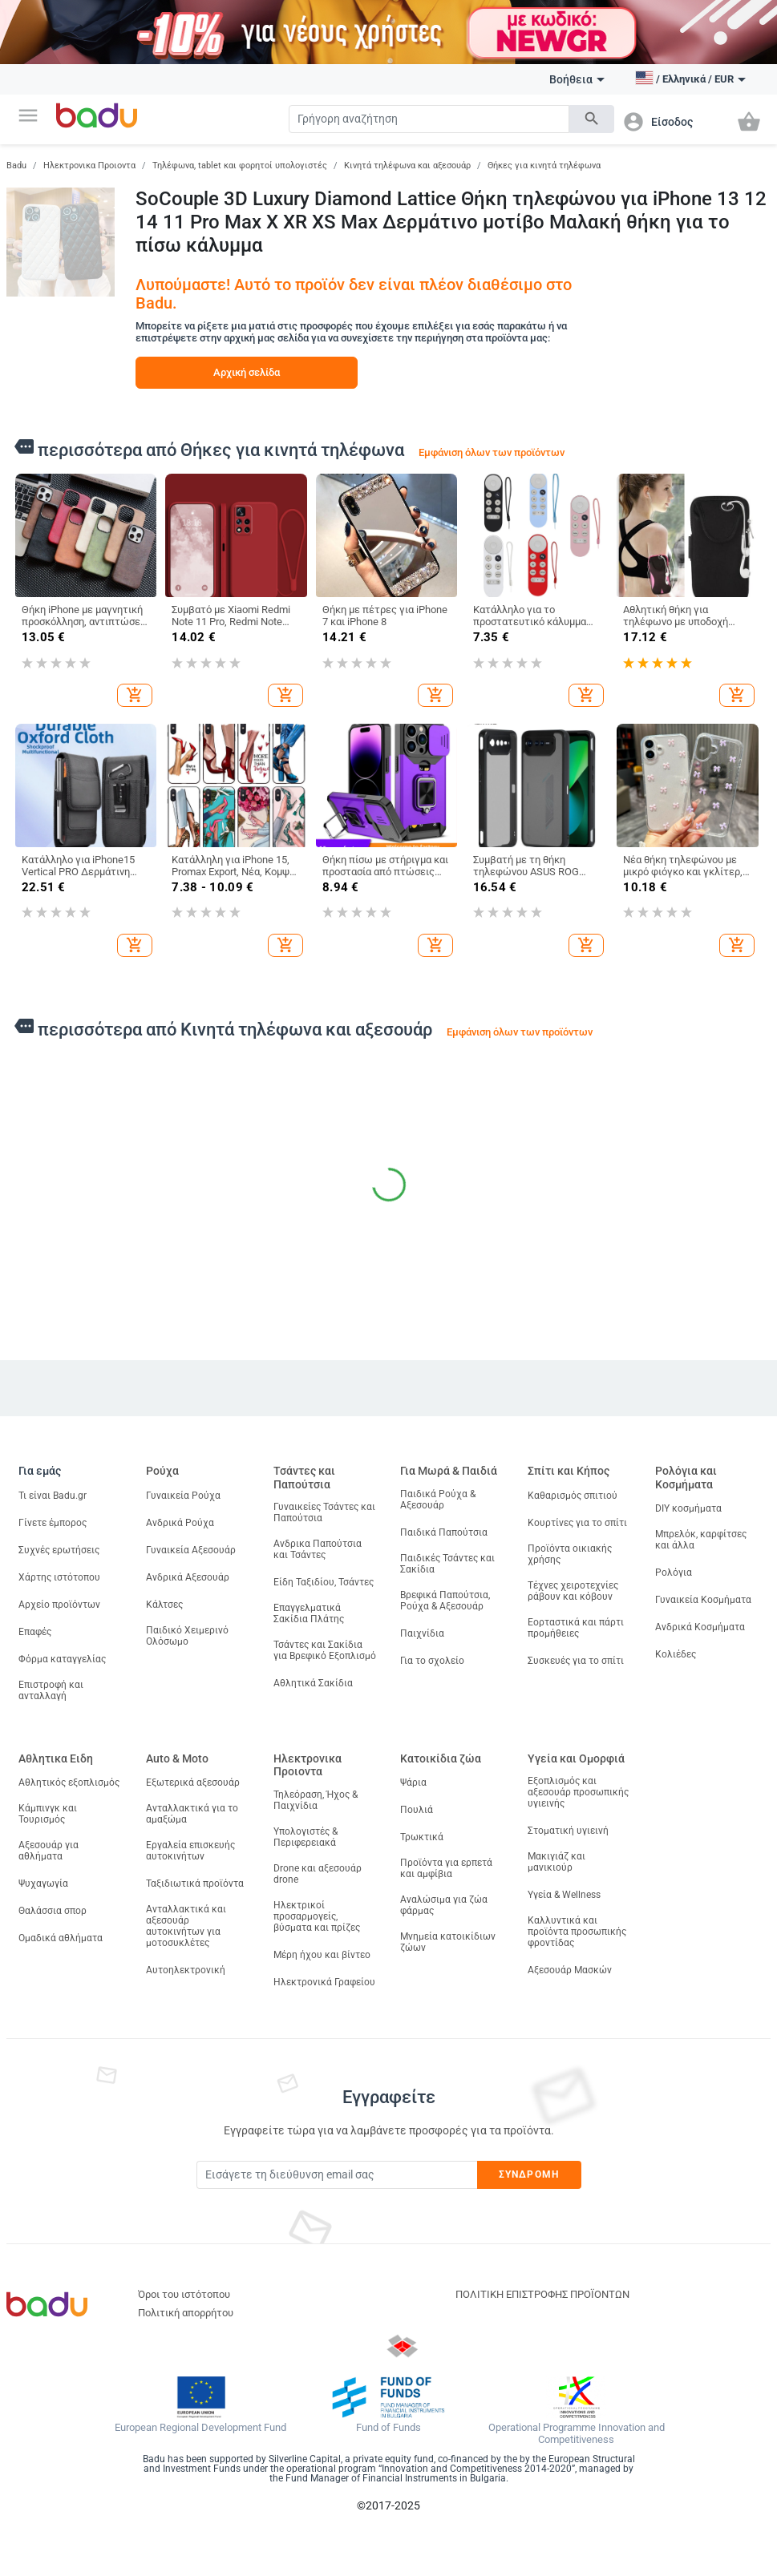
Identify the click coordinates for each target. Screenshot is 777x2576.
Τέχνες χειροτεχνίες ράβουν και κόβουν (573, 1591)
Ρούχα (162, 1470)
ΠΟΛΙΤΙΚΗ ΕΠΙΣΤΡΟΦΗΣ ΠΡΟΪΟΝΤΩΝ (542, 2294)
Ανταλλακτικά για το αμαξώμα (192, 1814)
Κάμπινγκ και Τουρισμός (47, 1814)
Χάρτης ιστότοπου (59, 1577)
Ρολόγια (673, 1572)
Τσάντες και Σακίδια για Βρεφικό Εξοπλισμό (324, 1650)
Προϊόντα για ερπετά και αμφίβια (446, 1868)
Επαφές (34, 1631)
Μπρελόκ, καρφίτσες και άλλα (701, 1539)
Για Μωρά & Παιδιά (448, 1470)
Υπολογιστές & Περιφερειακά (305, 1837)
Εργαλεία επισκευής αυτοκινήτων (190, 1850)
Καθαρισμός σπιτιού (572, 1495)
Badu (16, 165)
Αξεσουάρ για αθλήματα (48, 1850)
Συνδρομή (529, 2174)
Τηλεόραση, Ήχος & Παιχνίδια (315, 1800)
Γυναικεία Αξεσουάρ (191, 1550)
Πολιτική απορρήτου (185, 2313)
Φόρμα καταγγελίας (62, 1659)
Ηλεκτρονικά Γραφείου (324, 1982)
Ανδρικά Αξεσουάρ (187, 1577)
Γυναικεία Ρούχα (183, 1495)
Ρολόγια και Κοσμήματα (686, 1477)
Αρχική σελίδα (246, 372)
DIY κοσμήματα (688, 1508)
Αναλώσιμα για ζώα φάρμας (444, 1905)
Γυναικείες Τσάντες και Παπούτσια (324, 1512)
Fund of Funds (388, 2427)
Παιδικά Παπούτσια (444, 1532)
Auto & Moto (177, 1758)
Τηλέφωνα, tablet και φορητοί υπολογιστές (239, 165)
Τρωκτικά (421, 1837)
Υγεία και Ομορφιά (576, 1758)
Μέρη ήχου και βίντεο (321, 1954)
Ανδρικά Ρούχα (180, 1522)
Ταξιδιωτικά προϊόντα (195, 1883)
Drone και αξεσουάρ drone (317, 1874)
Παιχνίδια (422, 1633)
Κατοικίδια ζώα (440, 1758)
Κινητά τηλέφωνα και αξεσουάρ (407, 165)
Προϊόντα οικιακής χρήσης (570, 1554)
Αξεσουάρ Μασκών (570, 1970)
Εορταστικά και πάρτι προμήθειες (576, 1628)
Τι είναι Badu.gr (52, 1495)
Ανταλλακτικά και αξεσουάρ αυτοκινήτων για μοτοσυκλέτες (186, 1926)
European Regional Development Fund (200, 2427)
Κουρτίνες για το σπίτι (577, 1522)
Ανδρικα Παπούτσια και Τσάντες (317, 1549)
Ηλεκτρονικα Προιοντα (89, 165)
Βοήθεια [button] (577, 79)
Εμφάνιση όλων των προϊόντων (492, 452)
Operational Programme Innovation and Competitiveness (576, 2433)
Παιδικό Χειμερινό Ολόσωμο (187, 1636)
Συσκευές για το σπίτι (576, 1660)
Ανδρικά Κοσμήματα (700, 1627)
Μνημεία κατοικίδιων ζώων (448, 1942)
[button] (28, 115)
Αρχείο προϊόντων (59, 1604)
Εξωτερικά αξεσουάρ (193, 1782)
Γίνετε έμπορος (52, 1522)
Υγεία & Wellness (564, 1894)
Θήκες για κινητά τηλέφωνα (544, 165)
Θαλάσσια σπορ (52, 1910)
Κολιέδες (675, 1654)
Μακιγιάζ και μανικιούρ (556, 1862)
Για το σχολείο (432, 1660)
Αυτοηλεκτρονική (185, 1970)
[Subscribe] (336, 2175)
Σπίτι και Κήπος (568, 1470)
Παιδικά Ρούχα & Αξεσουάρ (438, 1499)
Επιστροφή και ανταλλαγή (50, 1690)
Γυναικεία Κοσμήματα (703, 1599)
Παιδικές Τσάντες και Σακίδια (447, 1563)
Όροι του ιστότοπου (184, 2294)
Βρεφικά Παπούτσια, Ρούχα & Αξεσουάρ (445, 1600)
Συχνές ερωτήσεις (58, 1550)
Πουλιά (416, 1809)
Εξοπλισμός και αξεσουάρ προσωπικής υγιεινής (578, 1792)
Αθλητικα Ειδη (55, 1758)
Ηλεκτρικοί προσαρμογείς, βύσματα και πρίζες (316, 1916)
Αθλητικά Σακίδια (313, 1683)
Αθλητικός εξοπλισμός (68, 1782)
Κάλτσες (164, 1604)
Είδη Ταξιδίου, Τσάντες (323, 1582)
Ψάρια (413, 1782)
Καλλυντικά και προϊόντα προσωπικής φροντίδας (577, 1931)
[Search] (429, 119)
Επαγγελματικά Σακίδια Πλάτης (308, 1613)
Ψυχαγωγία (43, 1883)
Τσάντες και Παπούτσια (304, 1477)
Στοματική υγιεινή (568, 1830)
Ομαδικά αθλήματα (60, 1938)
